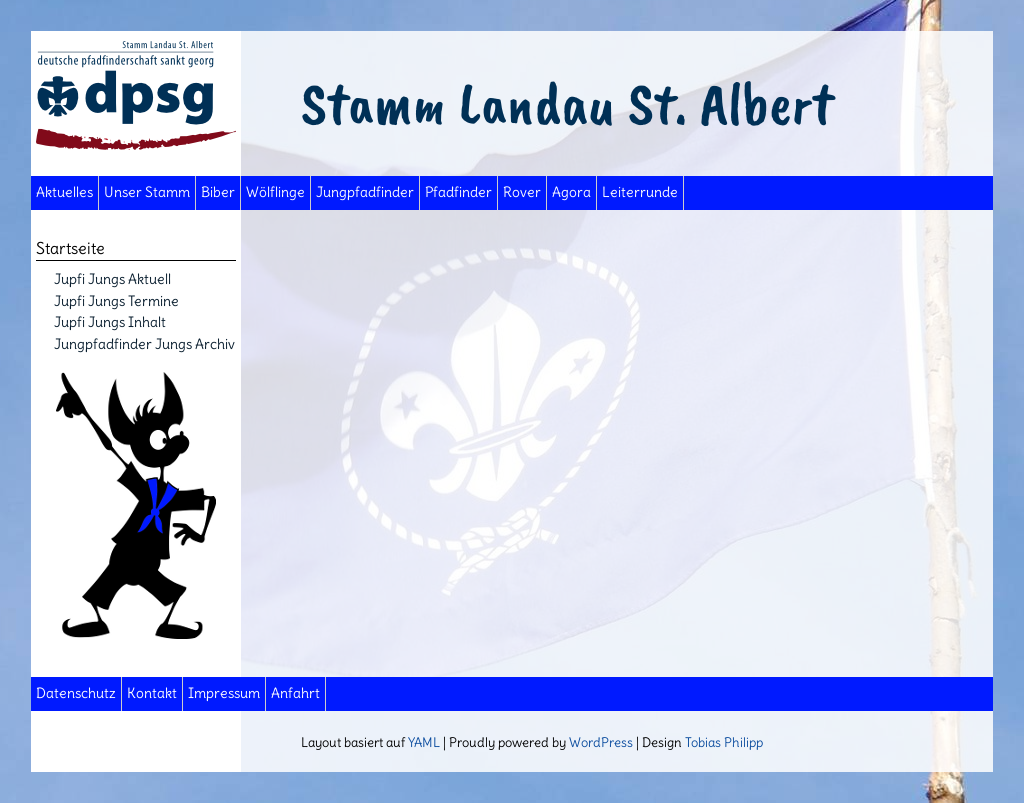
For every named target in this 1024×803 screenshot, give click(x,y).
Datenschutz (76, 693)
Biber (218, 192)
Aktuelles (64, 192)
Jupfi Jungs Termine (116, 301)
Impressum (224, 693)
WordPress (601, 742)
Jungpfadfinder (365, 192)
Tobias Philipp (724, 742)
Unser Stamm (147, 192)
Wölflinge (275, 192)
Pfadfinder (458, 192)
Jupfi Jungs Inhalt (110, 322)
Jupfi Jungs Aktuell (112, 279)
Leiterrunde (640, 192)
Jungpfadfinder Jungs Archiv (144, 344)
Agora (571, 192)
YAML (424, 742)
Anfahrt (295, 693)
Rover (522, 192)
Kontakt (152, 693)
